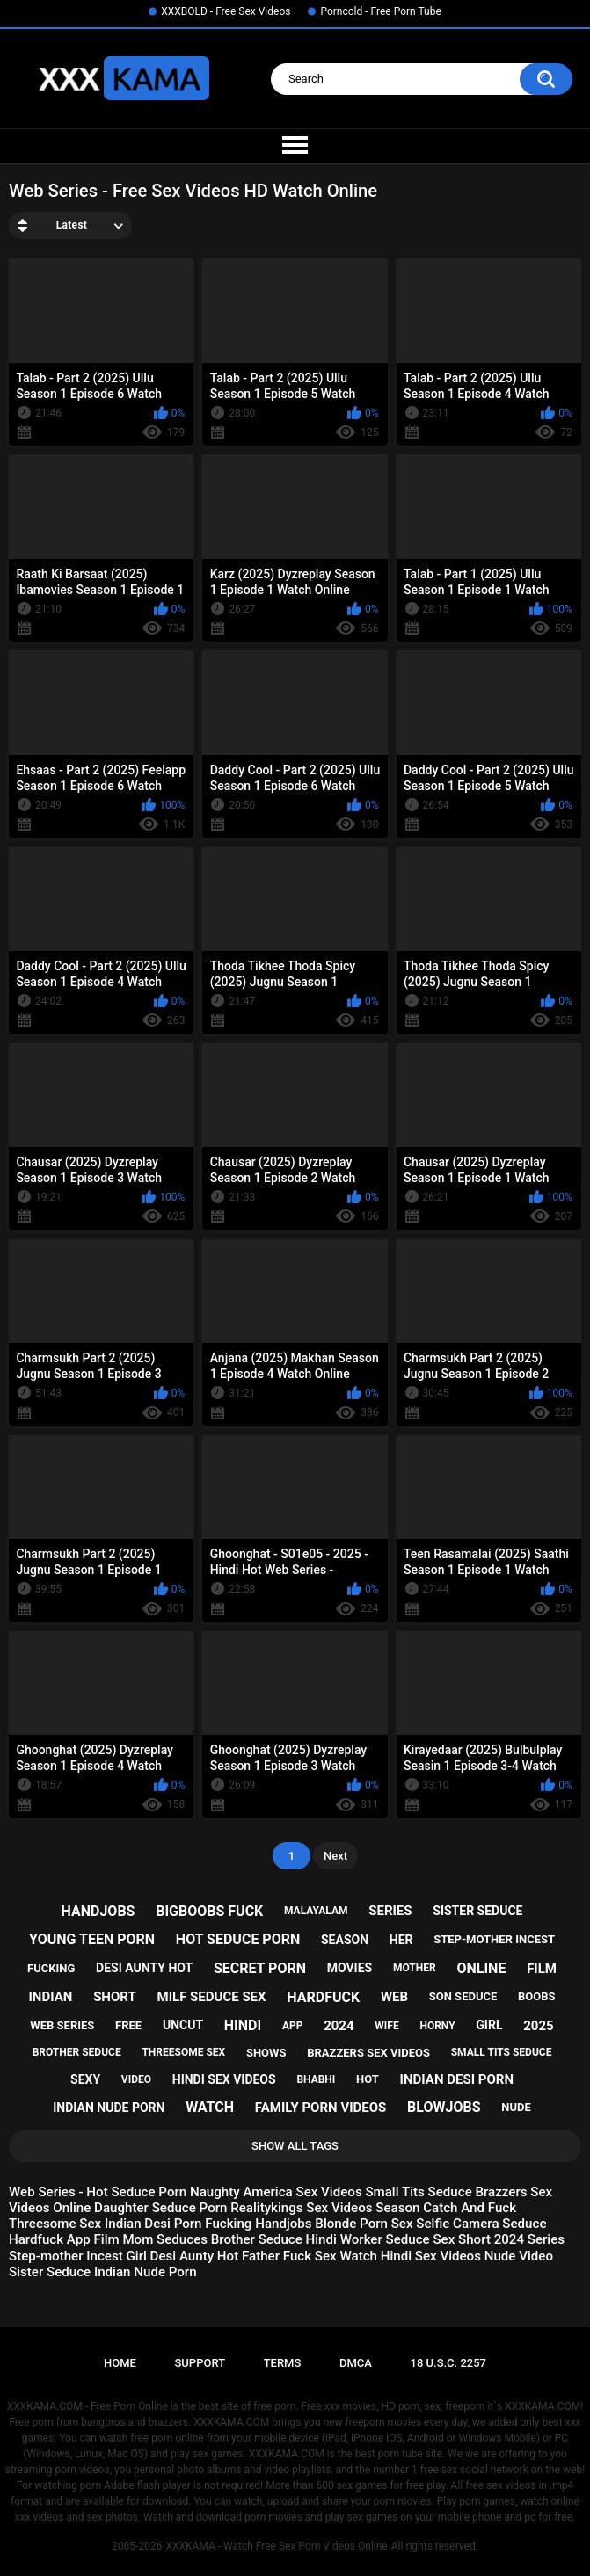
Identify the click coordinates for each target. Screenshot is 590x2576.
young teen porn (92, 1939)
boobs (537, 1996)
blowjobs (443, 2107)
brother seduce (77, 2052)
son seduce (463, 1996)
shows (266, 2052)
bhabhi (315, 2079)
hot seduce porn (238, 1939)
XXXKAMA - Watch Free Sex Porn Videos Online (276, 2546)
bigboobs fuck (209, 1911)
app (292, 2026)
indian (50, 1997)
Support (199, 2362)
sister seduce (477, 1911)
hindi (242, 2025)
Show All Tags (295, 2145)
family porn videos (321, 2107)
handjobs (98, 1911)
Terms (283, 2362)
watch (210, 2107)
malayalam (315, 1911)
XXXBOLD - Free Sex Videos (225, 11)
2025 (538, 2026)
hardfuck (323, 1997)
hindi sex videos (224, 2079)
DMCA (355, 2362)
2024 (338, 2026)
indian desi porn (457, 2079)
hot (367, 2079)
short (114, 1997)
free (128, 2025)
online (481, 1968)
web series (62, 2025)
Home (120, 2362)
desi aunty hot (144, 1968)
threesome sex (183, 2052)
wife (386, 2026)
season (344, 1940)
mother (414, 1968)
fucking (51, 1968)
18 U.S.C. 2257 (449, 2362)
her (401, 1940)
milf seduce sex (211, 1997)
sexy (85, 2079)
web (394, 1997)
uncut (183, 2025)
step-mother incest (494, 1939)
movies (350, 1968)
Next (335, 1855)
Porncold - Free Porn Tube (380, 11)
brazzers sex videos (368, 2052)
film (542, 1969)
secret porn (260, 1968)
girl (489, 2025)
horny (437, 2026)
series (390, 1911)
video (136, 2079)
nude (516, 2107)
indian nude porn (108, 2108)
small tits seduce (501, 2052)
